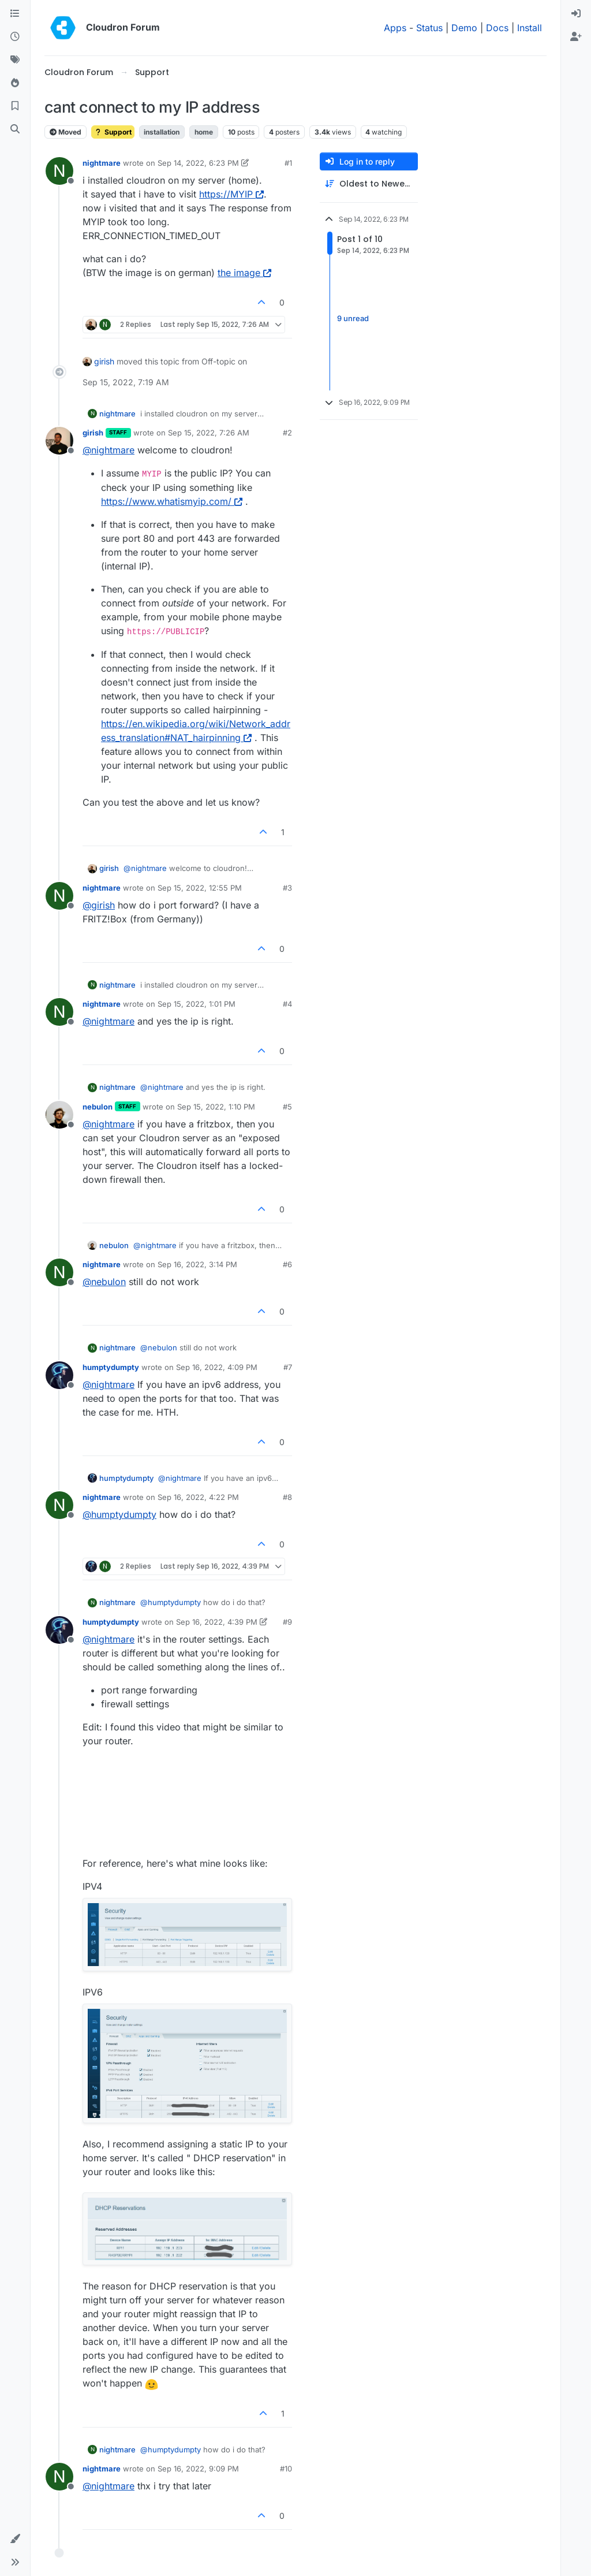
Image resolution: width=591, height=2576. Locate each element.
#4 (287, 1003)
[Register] (576, 37)
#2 (287, 432)
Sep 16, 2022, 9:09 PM (198, 2468)
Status (429, 27)
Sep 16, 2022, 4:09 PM (216, 1367)
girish (104, 361)
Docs (497, 27)
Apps (395, 27)
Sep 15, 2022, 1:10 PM (216, 1106)
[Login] (576, 14)
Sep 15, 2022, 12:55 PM (200, 887)
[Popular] (15, 83)
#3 (287, 887)
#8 (287, 1497)
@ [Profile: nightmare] (108, 450)
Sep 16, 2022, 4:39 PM (216, 1621)
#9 (287, 1621)
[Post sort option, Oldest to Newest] (369, 184)
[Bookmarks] (15, 106)
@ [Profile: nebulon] (104, 1281)
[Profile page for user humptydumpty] (59, 1375)
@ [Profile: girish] (99, 905)
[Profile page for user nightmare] (59, 171)
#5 (287, 1106)
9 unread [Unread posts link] (353, 318)
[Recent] (15, 37)
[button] (15, 2539)
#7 (287, 1367)
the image (244, 272)
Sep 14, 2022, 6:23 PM (198, 162)
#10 (286, 2468)
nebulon (98, 1106)
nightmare (102, 162)
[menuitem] (576, 14)
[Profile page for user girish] (59, 441)
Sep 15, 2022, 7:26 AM (208, 432)
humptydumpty (111, 1367)
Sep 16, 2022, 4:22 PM (198, 1497)
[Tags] (15, 60)
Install (529, 27)
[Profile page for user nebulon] (59, 1115)
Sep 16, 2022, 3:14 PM (197, 1264)
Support (113, 132)
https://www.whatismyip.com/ (171, 501)
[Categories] (15, 14)
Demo (464, 27)
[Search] (15, 129)
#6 (287, 1264)
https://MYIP (231, 194)
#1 (288, 162)
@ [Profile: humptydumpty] (119, 1514)
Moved (65, 132)
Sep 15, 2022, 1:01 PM (196, 1003)
